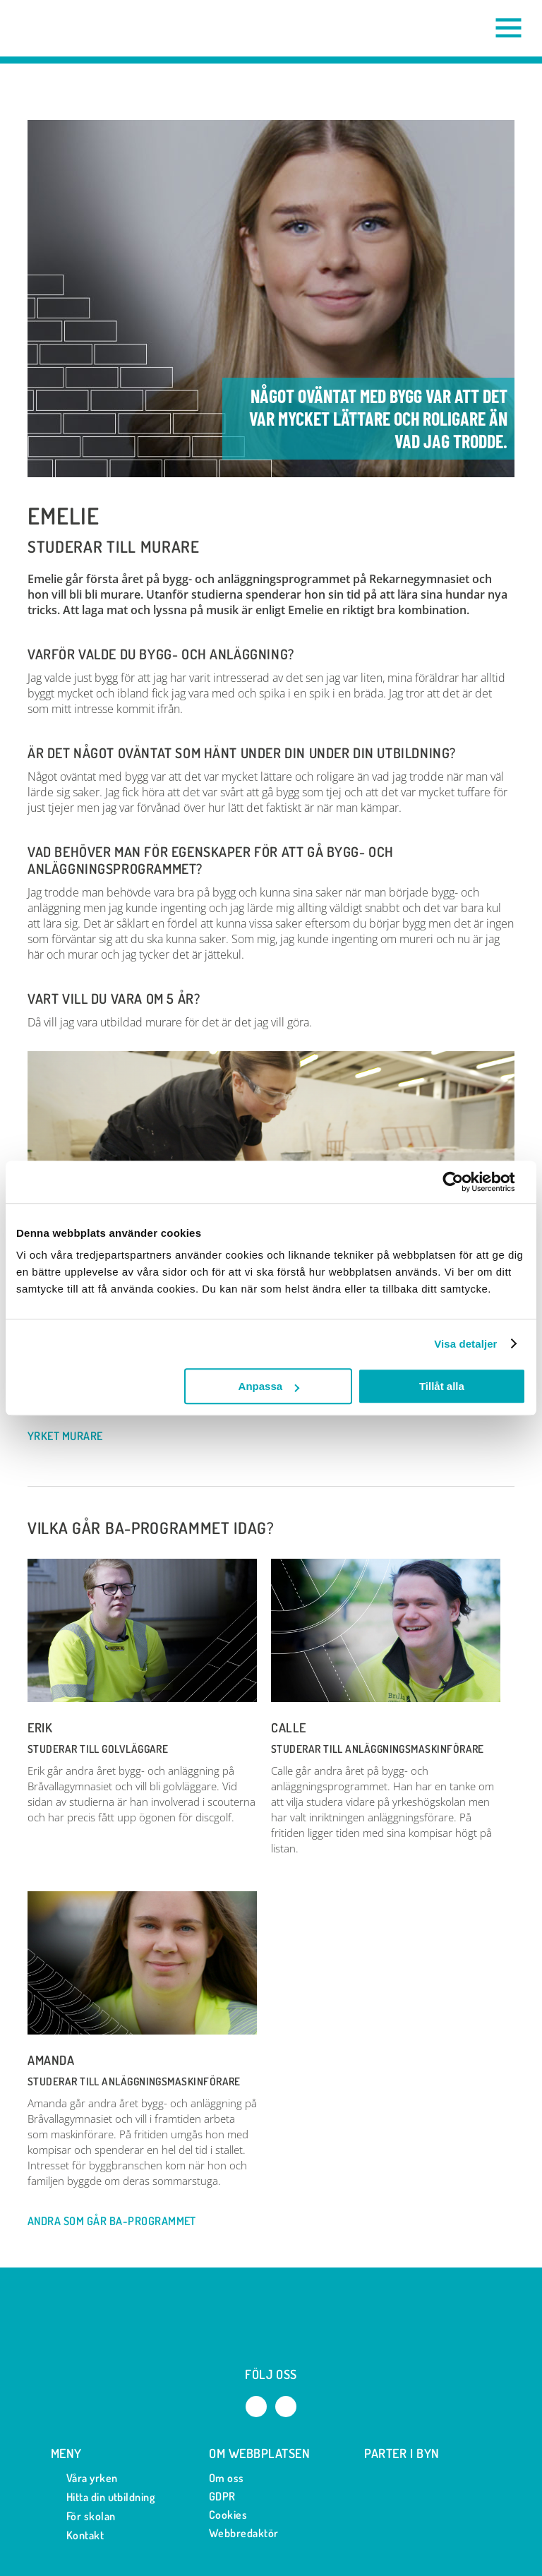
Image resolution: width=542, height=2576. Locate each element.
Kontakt (77, 2535)
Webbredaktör (244, 2533)
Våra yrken (84, 2478)
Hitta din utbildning (103, 2497)
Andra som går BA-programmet (119, 2222)
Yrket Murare (72, 1437)
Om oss (226, 2478)
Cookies (228, 2514)
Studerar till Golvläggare (98, 1749)
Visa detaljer (465, 1344)
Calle (288, 1727)
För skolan (83, 2516)
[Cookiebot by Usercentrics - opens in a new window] (464, 1181)
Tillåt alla (441, 1386)
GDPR (222, 2496)
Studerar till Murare (114, 546)
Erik (40, 1727)
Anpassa (269, 1386)
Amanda (51, 2060)
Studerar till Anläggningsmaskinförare (377, 1749)
